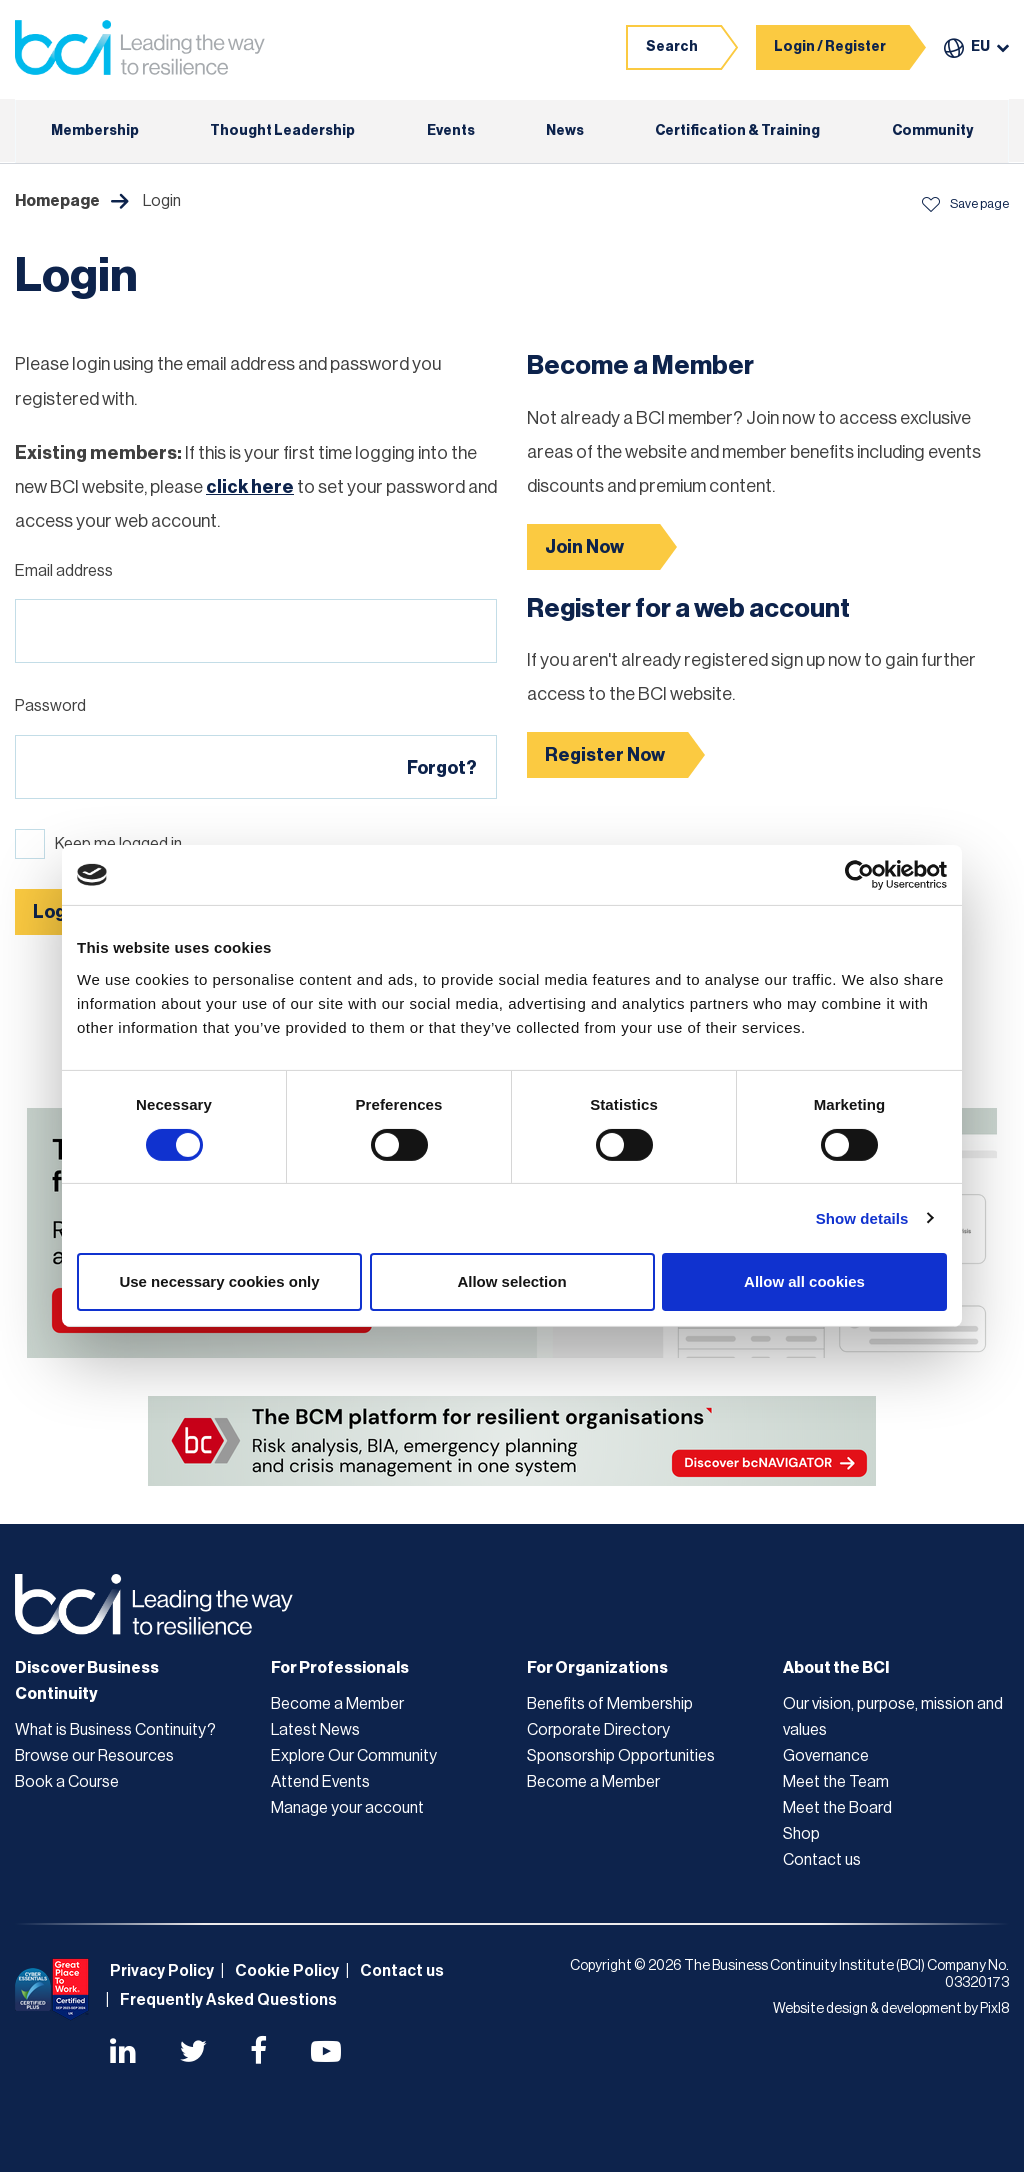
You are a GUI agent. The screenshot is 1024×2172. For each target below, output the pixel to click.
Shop (801, 1834)
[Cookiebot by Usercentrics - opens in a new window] (859, 875)
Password (50, 706)
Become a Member (337, 1704)
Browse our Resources (94, 1756)
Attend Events (320, 1782)
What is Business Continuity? (115, 1730)
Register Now (605, 755)
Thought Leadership (282, 131)
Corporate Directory (598, 1730)
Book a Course (67, 1782)
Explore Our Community (354, 1756)
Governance (826, 1756)
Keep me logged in (118, 844)
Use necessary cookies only (219, 1281)
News (565, 131)
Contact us (822, 1860)
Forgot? (442, 768)
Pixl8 (994, 2009)
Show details (862, 1218)
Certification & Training (737, 131)
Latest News (315, 1730)
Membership (95, 131)
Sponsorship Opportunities (621, 1756)
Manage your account (347, 1808)
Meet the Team (836, 1782)
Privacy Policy (162, 1971)
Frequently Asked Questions (228, 2000)
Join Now (584, 547)
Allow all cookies (804, 1281)
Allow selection (511, 1281)
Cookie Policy (287, 1971)
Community (932, 131)
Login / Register (830, 47)
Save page (965, 203)
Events (451, 131)
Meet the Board (837, 1808)
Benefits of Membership (610, 1704)
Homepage (57, 201)
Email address (64, 571)
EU (980, 47)
